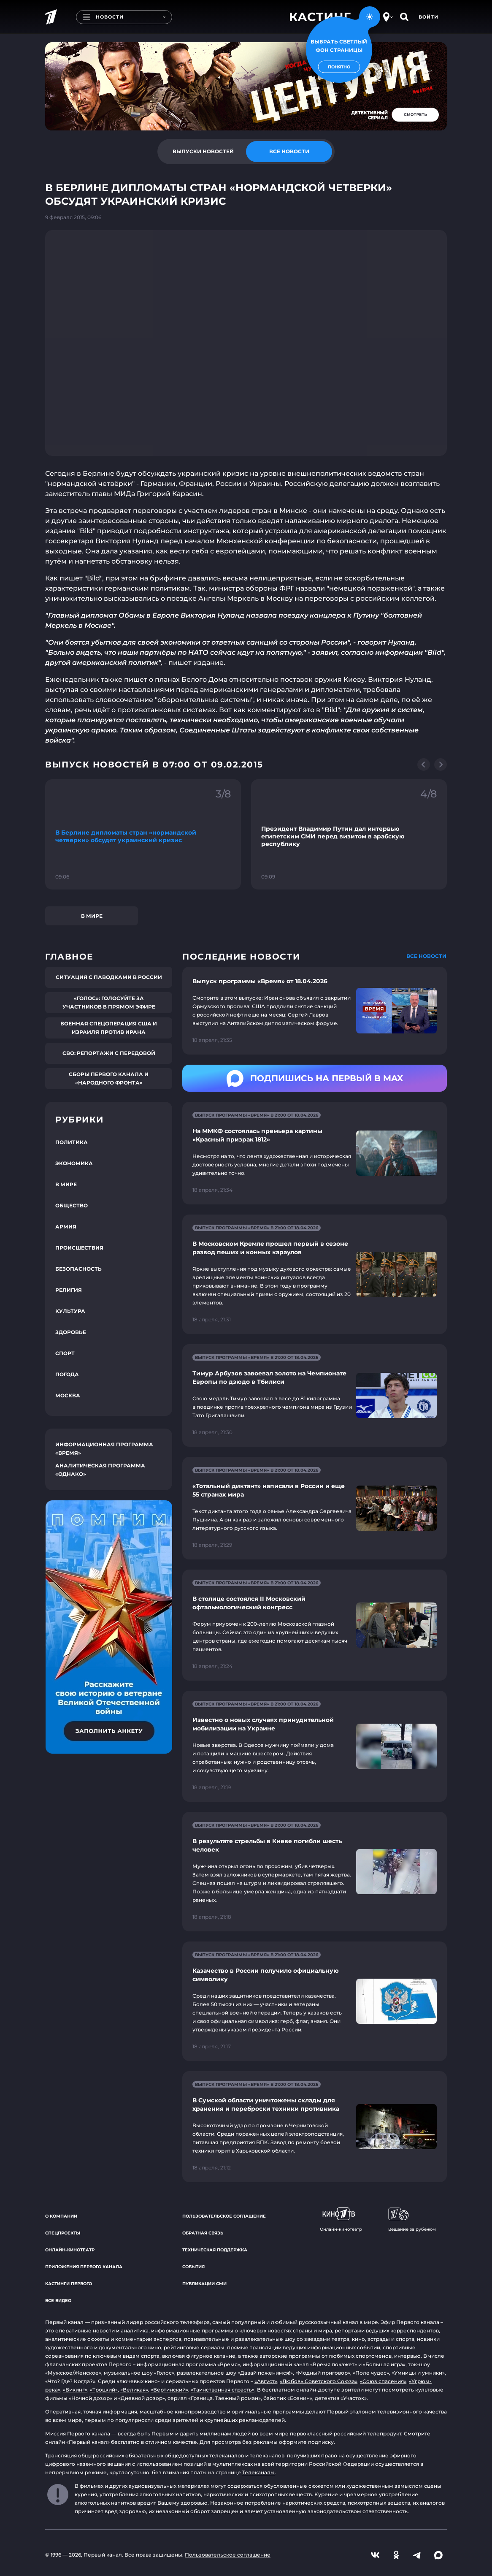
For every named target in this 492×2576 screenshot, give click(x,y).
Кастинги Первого (68, 2283)
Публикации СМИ (204, 2283)
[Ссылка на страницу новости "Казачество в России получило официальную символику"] (314, 2001)
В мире (92, 916)
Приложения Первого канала (83, 2267)
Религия (68, 1290)
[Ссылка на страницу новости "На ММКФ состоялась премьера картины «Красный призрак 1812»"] (314, 1153)
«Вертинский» (169, 2389)
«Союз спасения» (383, 2381)
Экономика (74, 1163)
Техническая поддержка (214, 2250)
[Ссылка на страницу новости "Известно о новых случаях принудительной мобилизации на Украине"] (314, 1746)
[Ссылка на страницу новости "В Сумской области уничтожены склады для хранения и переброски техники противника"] (314, 2126)
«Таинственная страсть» (222, 2389)
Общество (71, 1205)
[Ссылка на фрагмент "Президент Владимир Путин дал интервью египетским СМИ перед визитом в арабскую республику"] (349, 834)
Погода (67, 1374)
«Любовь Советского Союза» (318, 2381)
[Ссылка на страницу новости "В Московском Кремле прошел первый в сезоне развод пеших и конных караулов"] (314, 1274)
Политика (71, 1142)
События (193, 2267)
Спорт (65, 1353)
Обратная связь (202, 2233)
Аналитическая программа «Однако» (100, 1469)
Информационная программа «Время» (104, 1448)
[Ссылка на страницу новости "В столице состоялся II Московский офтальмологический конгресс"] (314, 1625)
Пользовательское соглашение (224, 2216)
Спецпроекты (62, 2233)
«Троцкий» (104, 2389)
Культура (70, 1311)
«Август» (265, 2381)
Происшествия (79, 1248)
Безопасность (78, 1269)
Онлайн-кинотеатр (70, 2250)
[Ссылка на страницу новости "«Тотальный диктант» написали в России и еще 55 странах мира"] (314, 1508)
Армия (65, 1226)
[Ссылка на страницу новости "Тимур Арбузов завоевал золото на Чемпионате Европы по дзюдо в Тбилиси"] (314, 1395)
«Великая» (134, 2389)
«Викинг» (75, 2389)
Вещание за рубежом (412, 2219)
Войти (428, 17)
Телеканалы (258, 2472)
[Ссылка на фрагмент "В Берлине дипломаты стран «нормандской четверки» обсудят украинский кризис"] (143, 834)
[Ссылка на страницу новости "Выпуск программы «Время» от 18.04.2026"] (314, 1010)
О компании (61, 2216)
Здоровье (70, 1332)
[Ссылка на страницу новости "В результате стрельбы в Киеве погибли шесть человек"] (314, 1871)
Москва (67, 1395)
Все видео (58, 2300)
